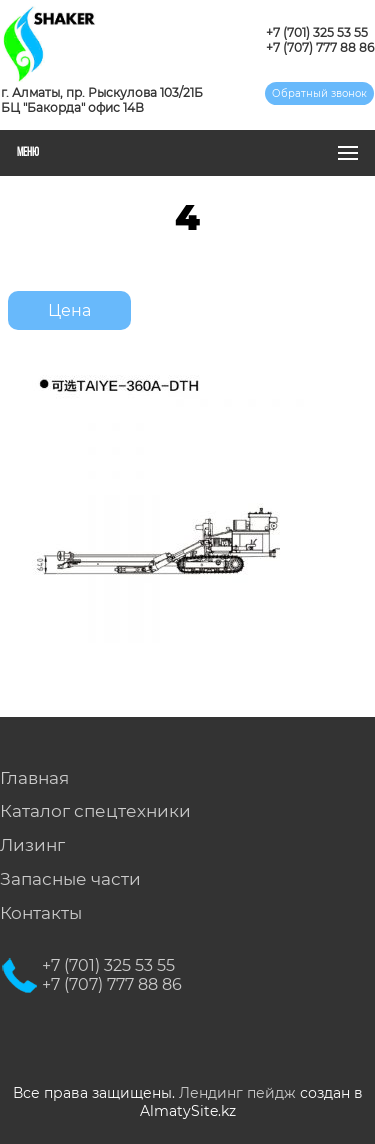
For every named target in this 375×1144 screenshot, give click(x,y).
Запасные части (70, 879)
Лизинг (32, 845)
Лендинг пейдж (237, 1093)
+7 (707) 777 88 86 (320, 47)
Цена (69, 310)
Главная (34, 778)
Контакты (41, 913)
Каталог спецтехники (95, 811)
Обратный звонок (319, 93)
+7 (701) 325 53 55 (317, 32)
